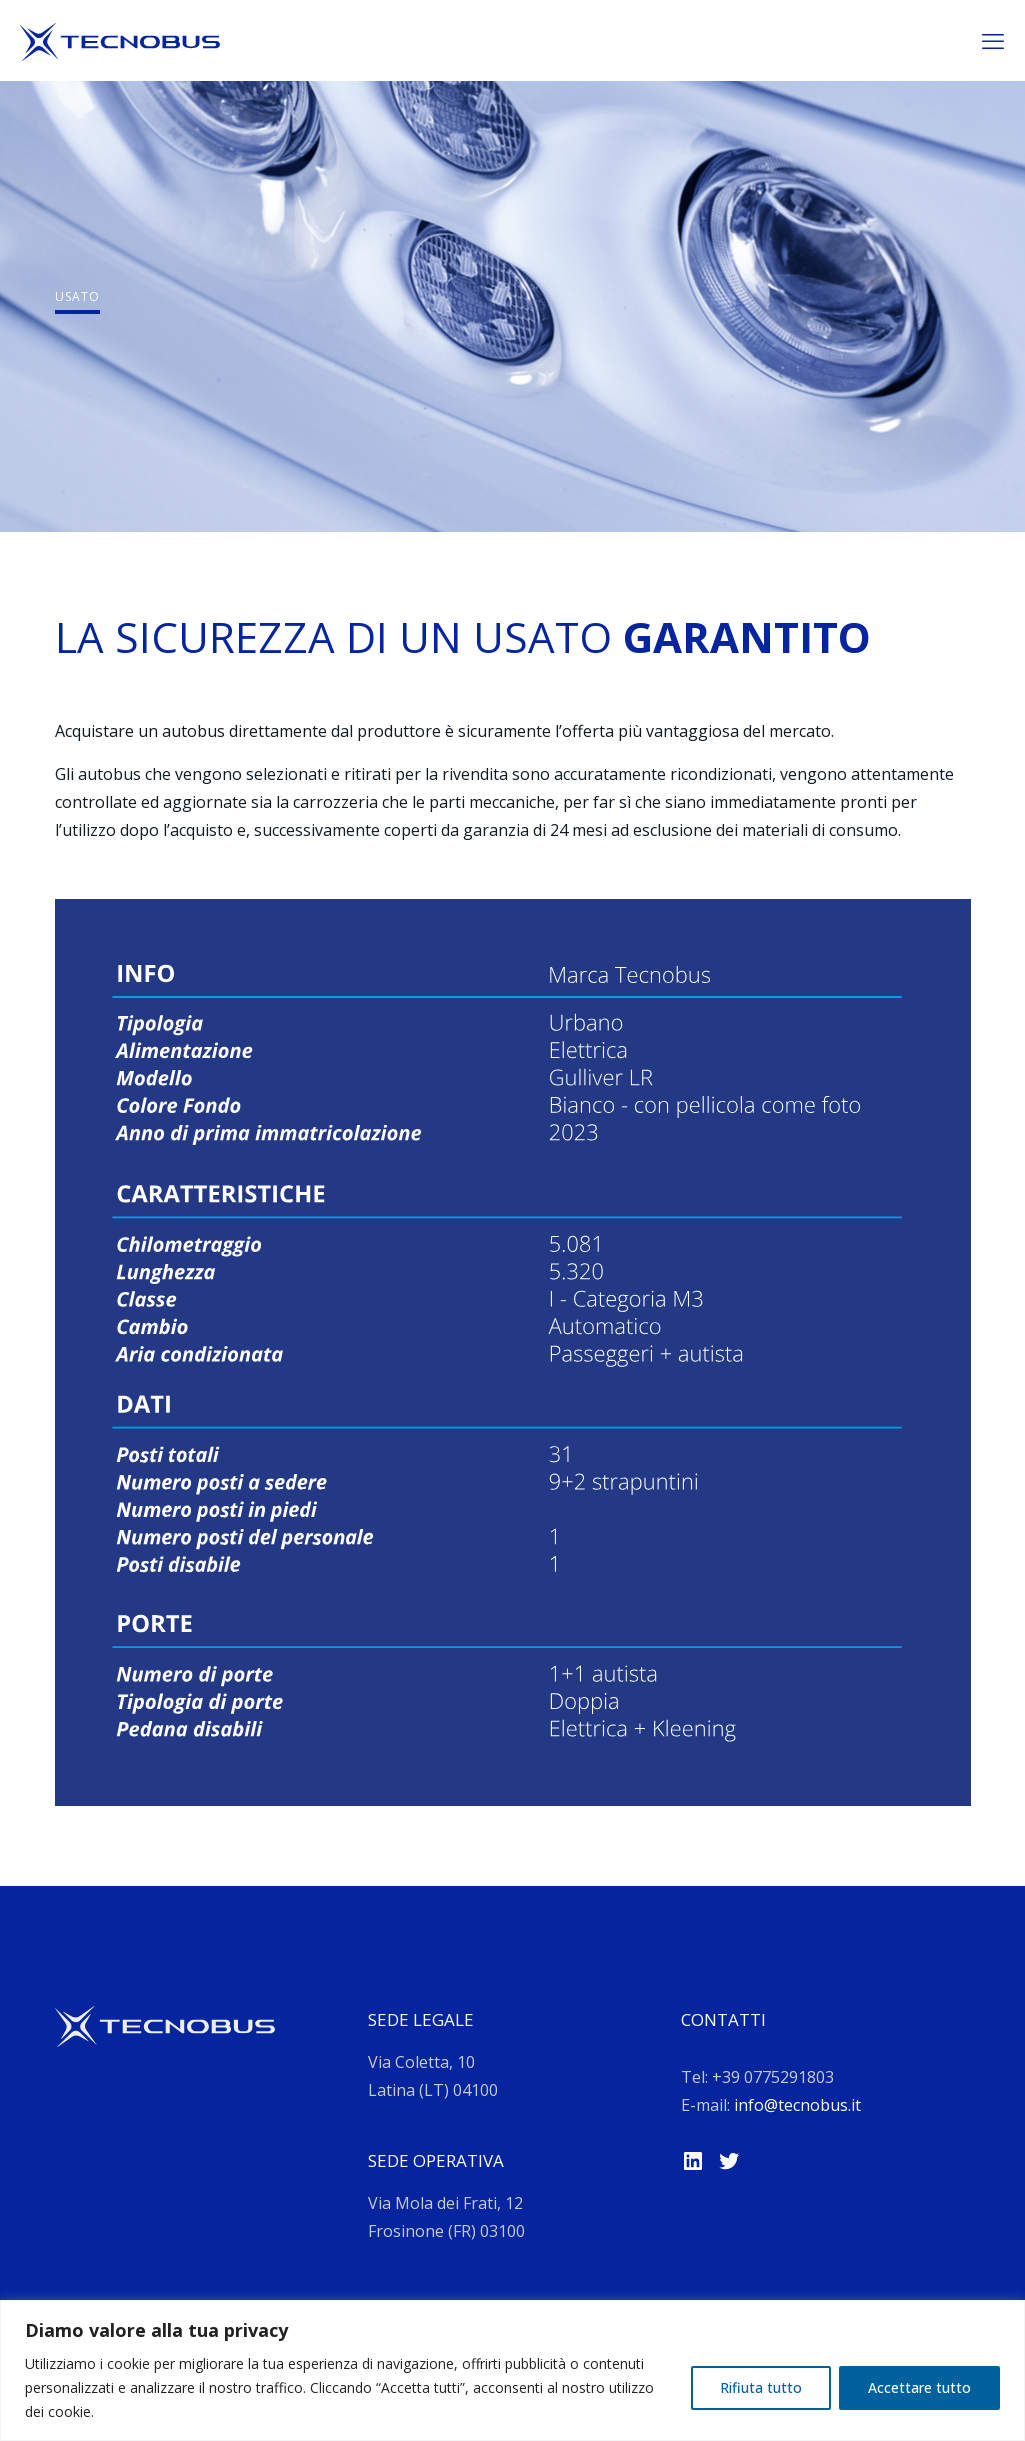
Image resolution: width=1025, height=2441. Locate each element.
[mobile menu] (993, 40)
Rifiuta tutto (761, 2387)
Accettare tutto (919, 2387)
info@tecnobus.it (797, 2105)
